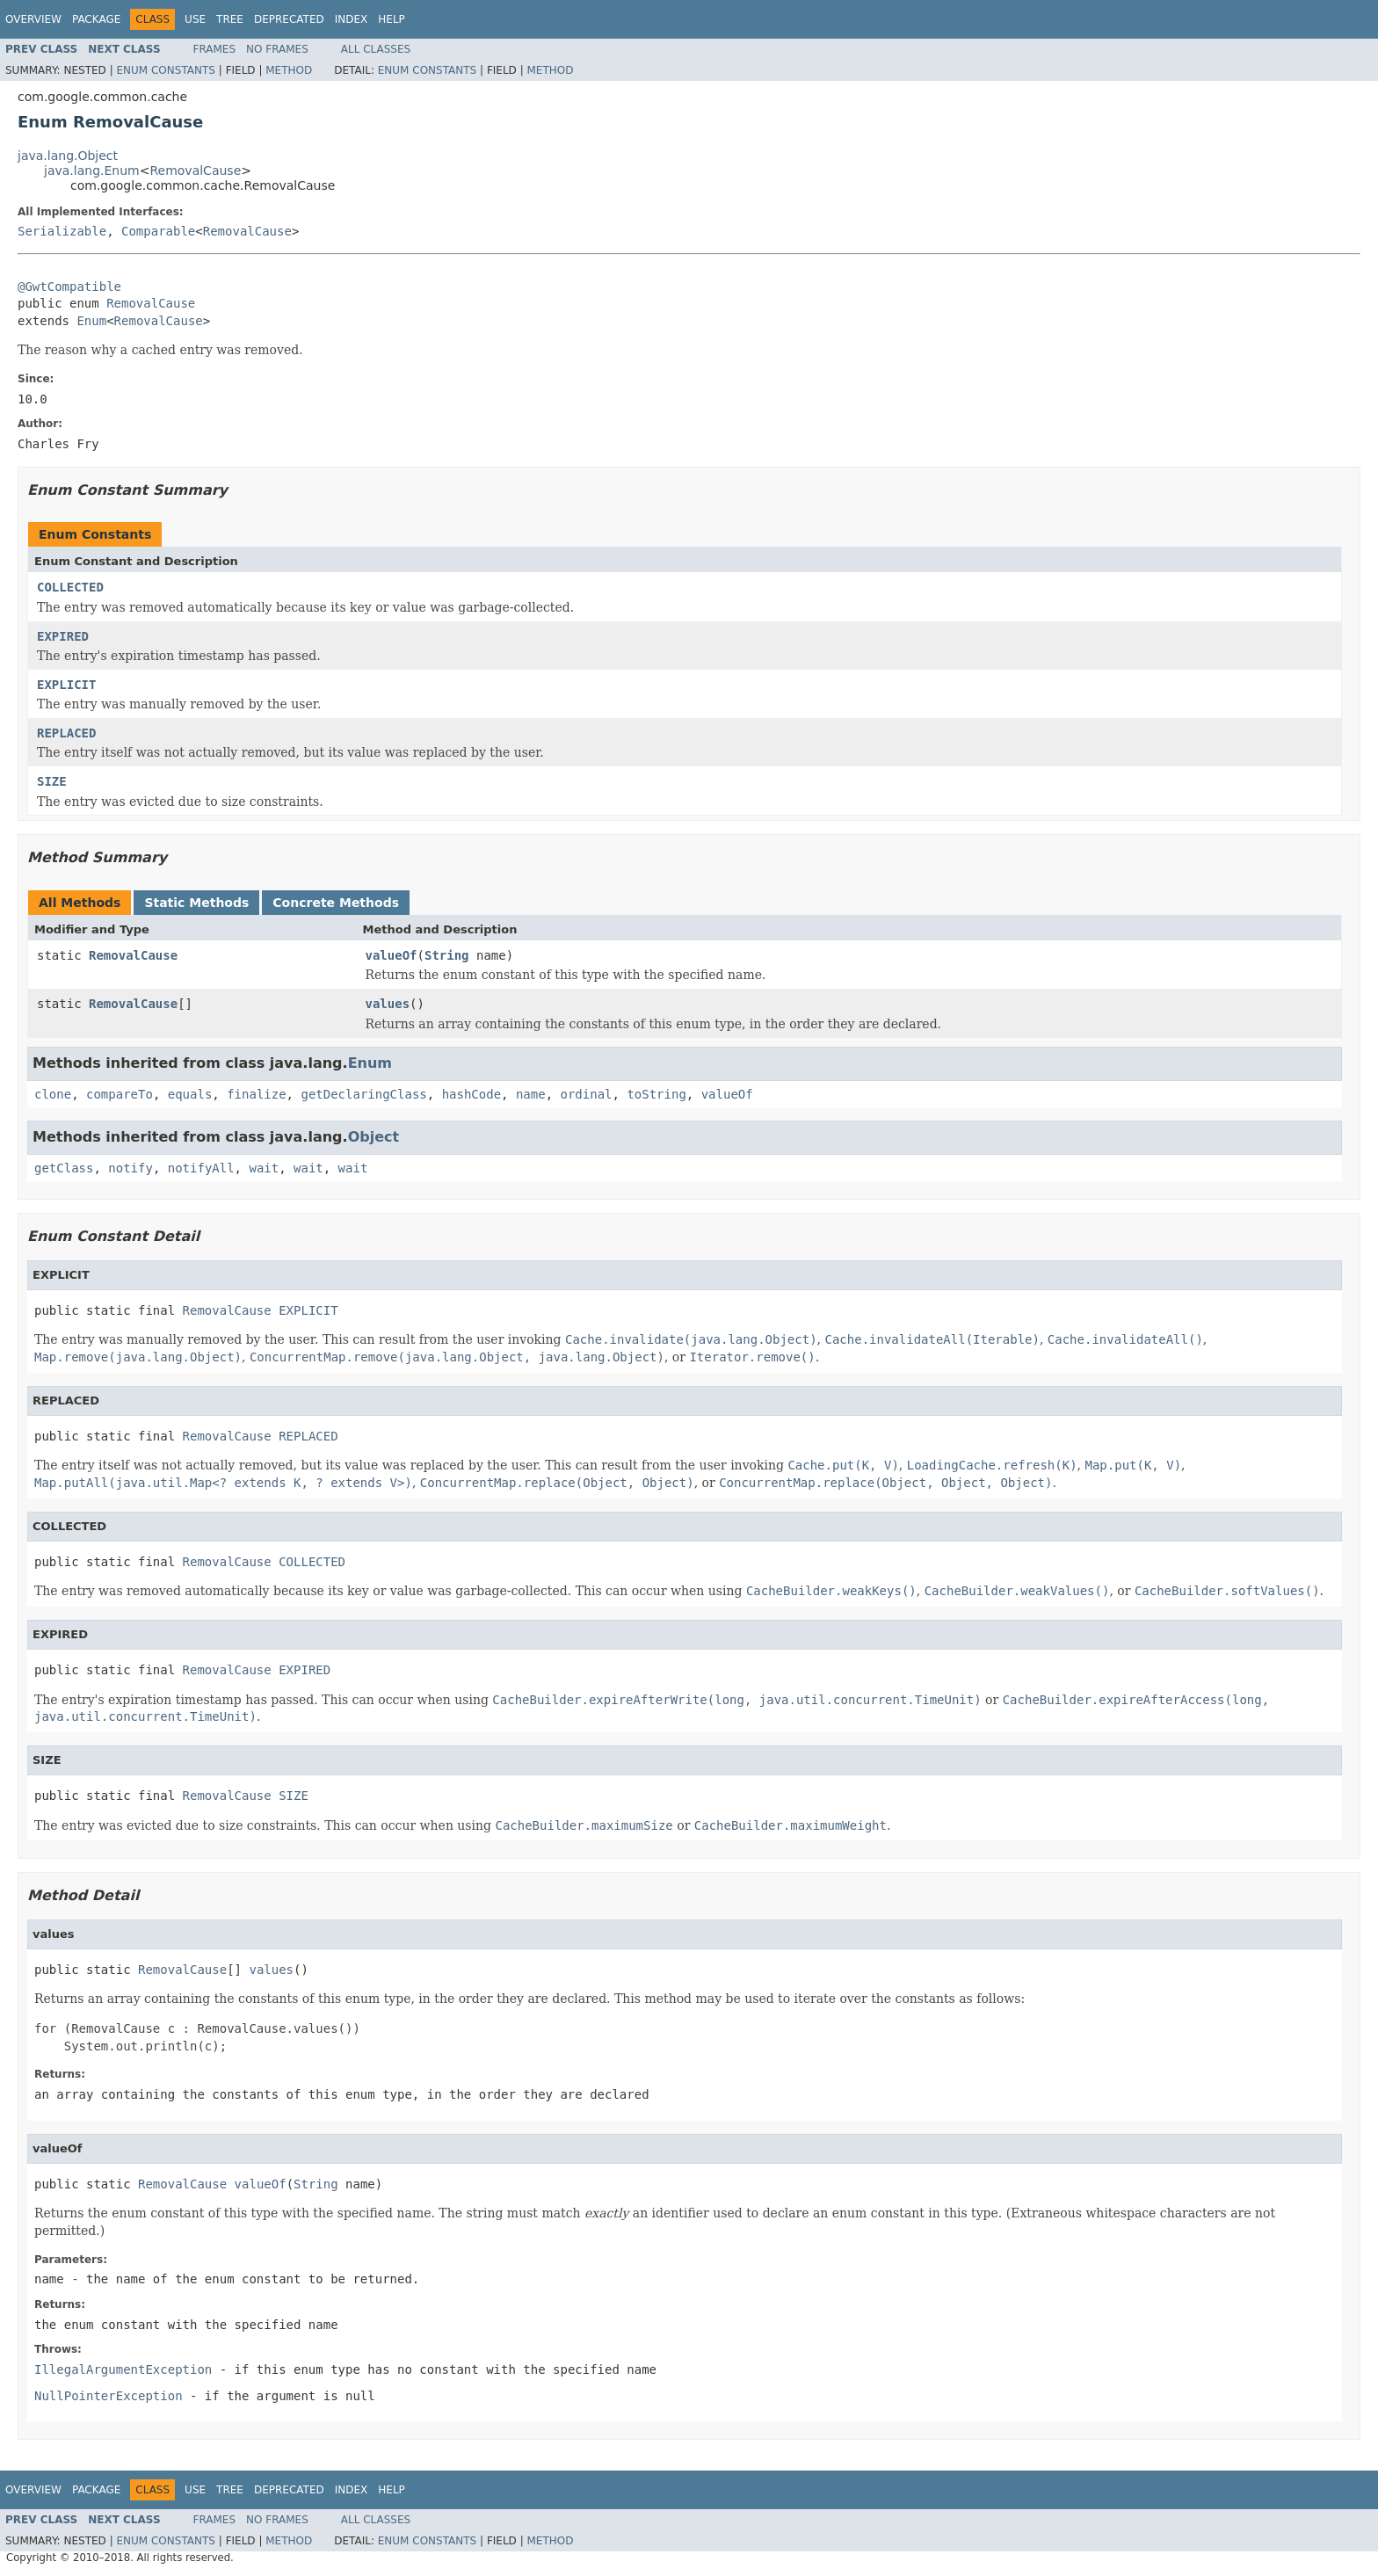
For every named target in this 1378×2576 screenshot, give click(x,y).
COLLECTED (70, 587)
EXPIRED (63, 636)
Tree (229, 19)
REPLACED (66, 733)
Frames (214, 49)
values (388, 1004)
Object (374, 1136)
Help (391, 19)
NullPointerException (108, 2396)
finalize (256, 1094)
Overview (33, 19)
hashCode (471, 1094)
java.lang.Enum (92, 170)
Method (288, 70)
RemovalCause (195, 170)
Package (96, 19)
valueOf (391, 955)
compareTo (119, 1094)
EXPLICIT (66, 685)
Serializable (62, 231)
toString (656, 1094)
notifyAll (201, 1168)
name (531, 1094)
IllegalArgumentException (123, 2369)
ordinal (587, 1094)
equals (190, 1094)
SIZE (52, 781)
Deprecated (289, 19)
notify (130, 1168)
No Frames (277, 49)
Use (195, 19)
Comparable (158, 231)
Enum (91, 321)
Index (351, 19)
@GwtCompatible (69, 286)
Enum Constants (165, 70)
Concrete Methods (335, 903)
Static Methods (196, 903)
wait (264, 1168)
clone (52, 1094)
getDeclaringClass (363, 1094)
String (446, 955)
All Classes (375, 49)
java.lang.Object (68, 156)
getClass (63, 1168)
